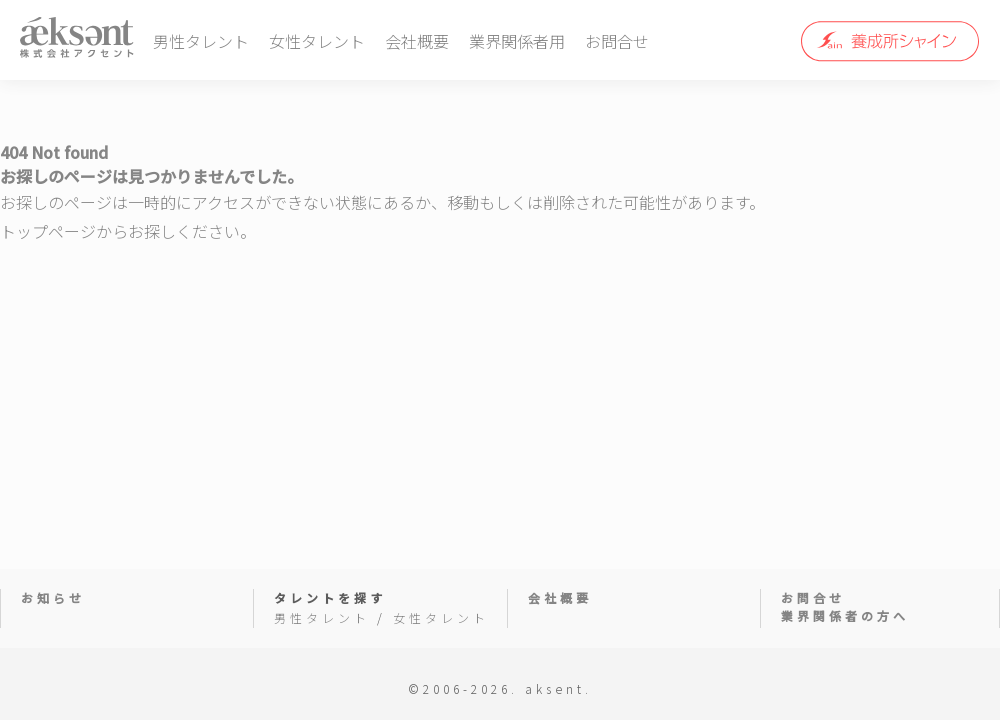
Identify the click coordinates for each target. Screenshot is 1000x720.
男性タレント (201, 41)
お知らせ (53, 597)
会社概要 (417, 41)
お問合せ (617, 41)
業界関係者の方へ (845, 615)
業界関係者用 (517, 41)
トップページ (48, 231)
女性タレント (317, 41)
